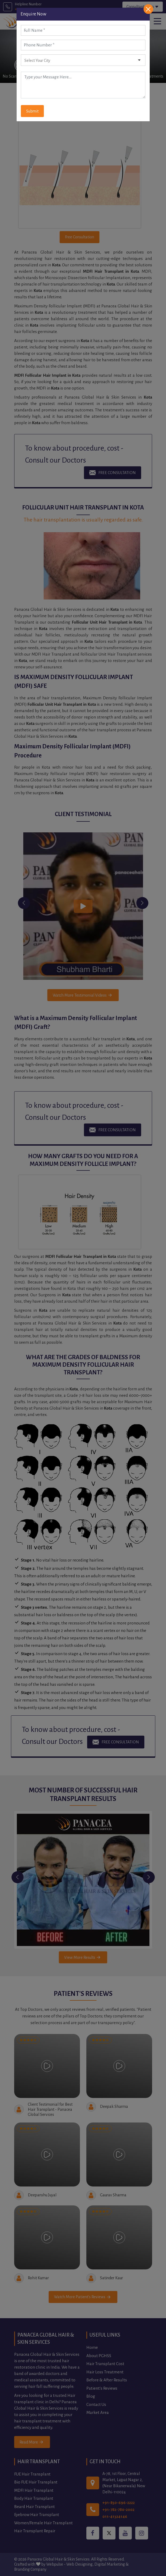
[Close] (148, 9)
